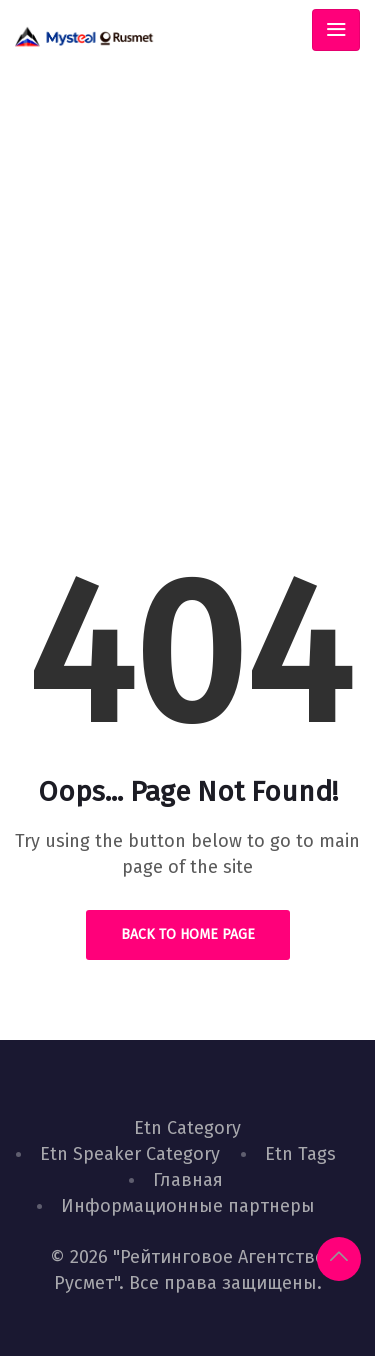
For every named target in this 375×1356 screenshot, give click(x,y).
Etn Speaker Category (130, 1154)
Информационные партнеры (188, 1206)
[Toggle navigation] (336, 30)
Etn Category (187, 1128)
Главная (188, 1180)
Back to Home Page (188, 934)
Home (117, 367)
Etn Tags (300, 1154)
